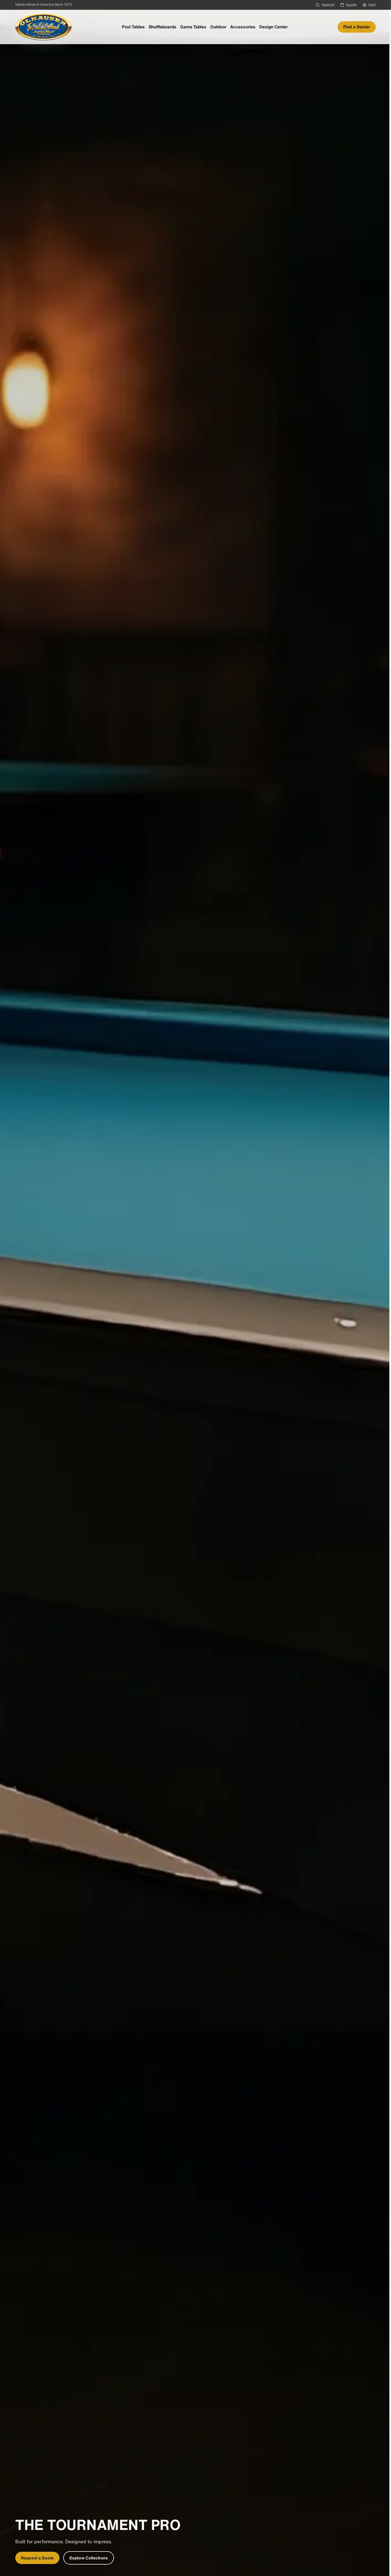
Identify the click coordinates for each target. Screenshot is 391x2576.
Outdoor (218, 27)
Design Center (273, 27)
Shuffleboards (162, 27)
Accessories (242, 27)
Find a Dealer (356, 27)
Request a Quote (37, 2558)
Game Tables (193, 27)
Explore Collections (89, 2558)
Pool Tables (133, 27)
